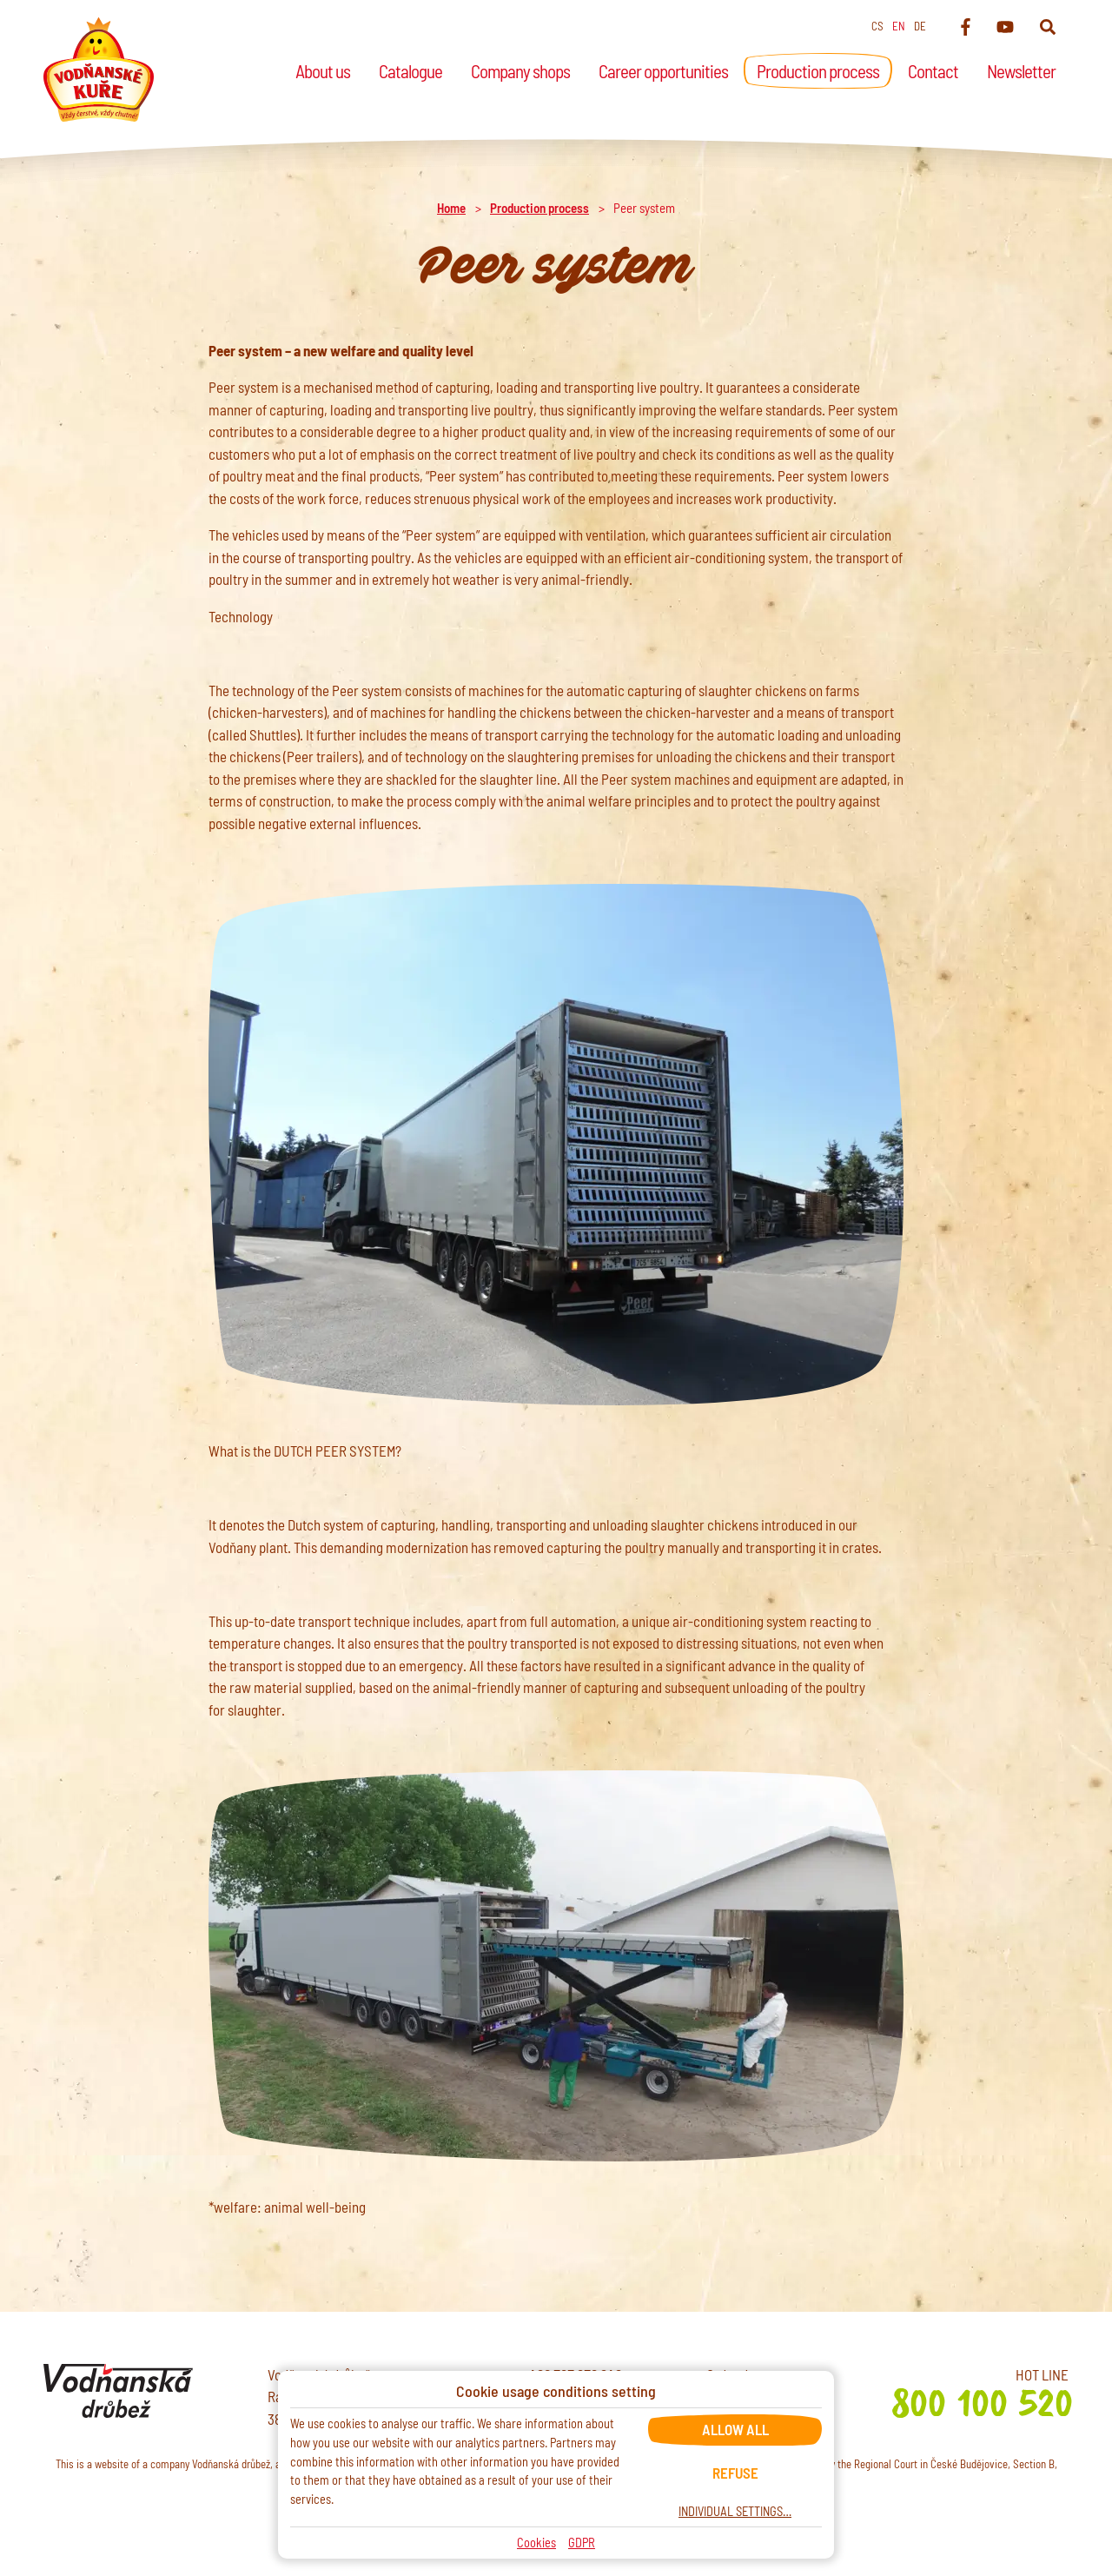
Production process (539, 208)
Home (451, 208)
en (898, 26)
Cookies (536, 2542)
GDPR (581, 2542)
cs (877, 26)
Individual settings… (734, 2511)
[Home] (98, 69)
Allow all (735, 2429)
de (920, 26)
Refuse (735, 2472)
